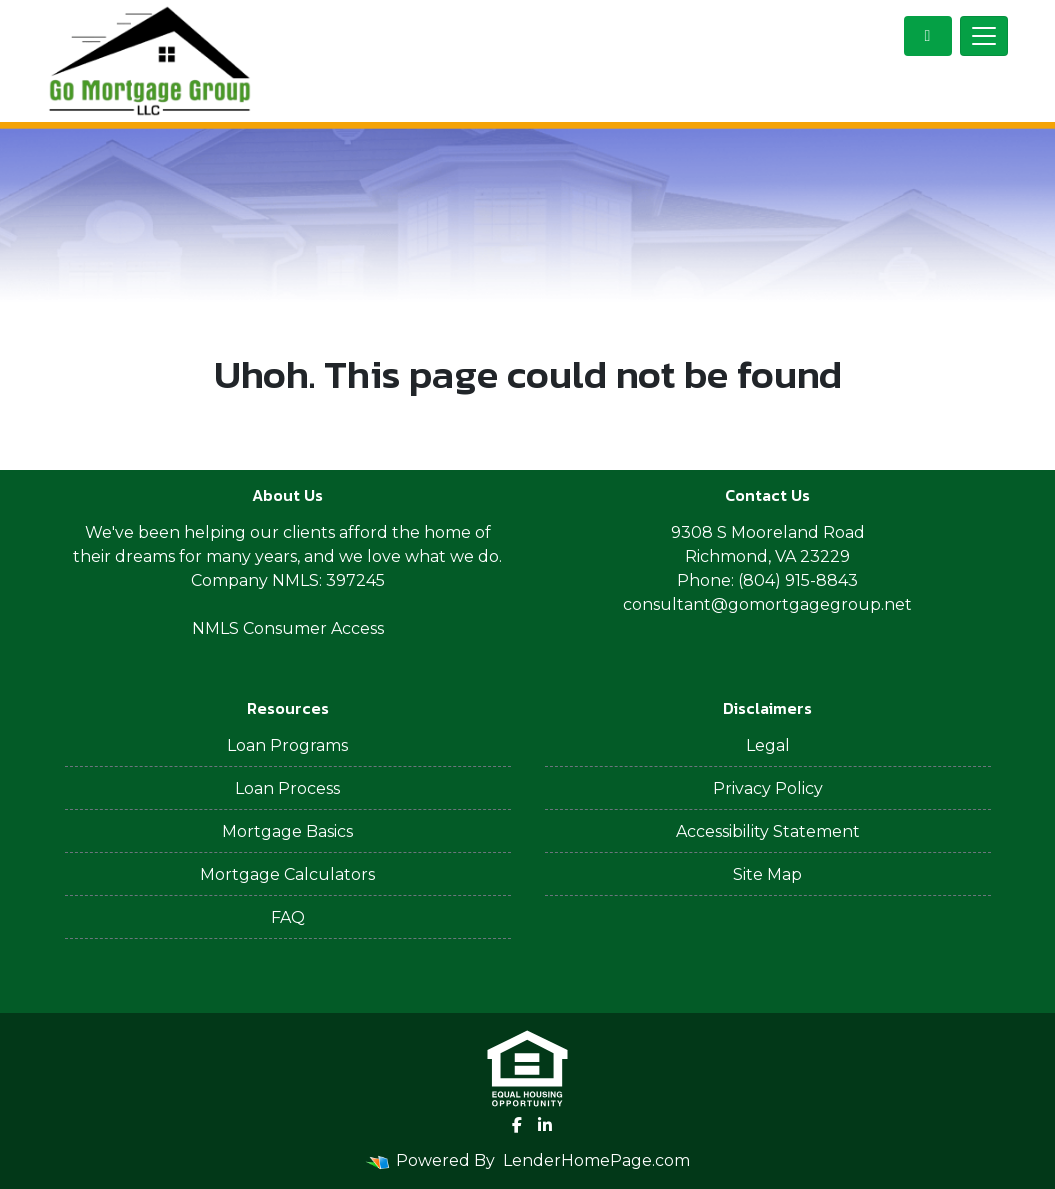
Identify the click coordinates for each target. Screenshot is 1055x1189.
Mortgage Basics (287, 831)
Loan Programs (287, 745)
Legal (768, 745)
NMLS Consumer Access (288, 628)
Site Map (767, 874)
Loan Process (287, 788)
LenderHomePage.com (596, 1160)
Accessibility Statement (768, 831)
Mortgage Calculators (287, 874)
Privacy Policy (768, 788)
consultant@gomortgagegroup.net (767, 604)
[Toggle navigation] (984, 36)
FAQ (288, 917)
